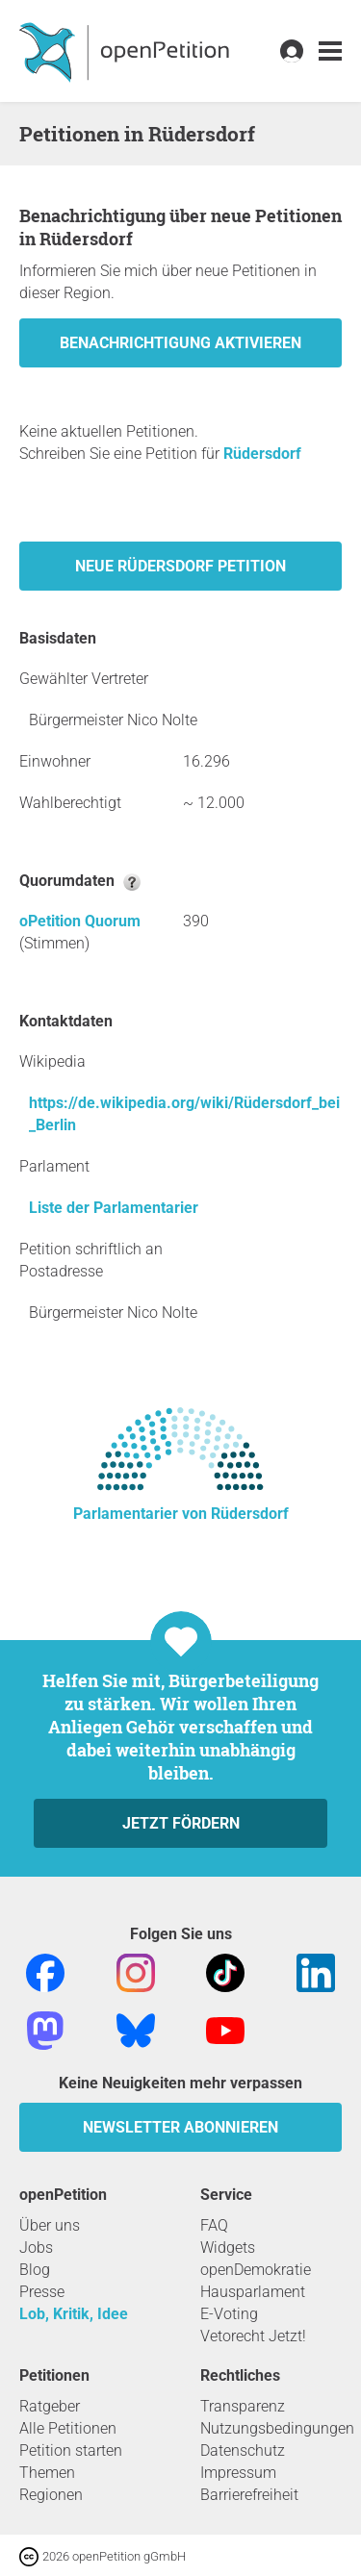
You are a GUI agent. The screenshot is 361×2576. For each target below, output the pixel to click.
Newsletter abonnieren (180, 2127)
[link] (330, 51)
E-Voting (229, 2314)
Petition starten (70, 2450)
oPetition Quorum (80, 921)
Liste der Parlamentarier (113, 1208)
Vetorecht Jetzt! (253, 2336)
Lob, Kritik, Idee (73, 2314)
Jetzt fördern (181, 1823)
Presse (41, 2292)
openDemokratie (255, 2269)
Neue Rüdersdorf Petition (180, 566)
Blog (34, 2269)
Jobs (36, 2247)
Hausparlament (252, 2292)
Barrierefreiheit (249, 2495)
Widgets (227, 2247)
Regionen (51, 2495)
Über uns (49, 2225)
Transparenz (242, 2406)
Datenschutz (242, 2450)
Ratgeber (49, 2406)
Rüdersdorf (262, 453)
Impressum (238, 2472)
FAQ (214, 2225)
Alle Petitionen (67, 2428)
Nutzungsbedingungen (277, 2428)
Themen (47, 2472)
